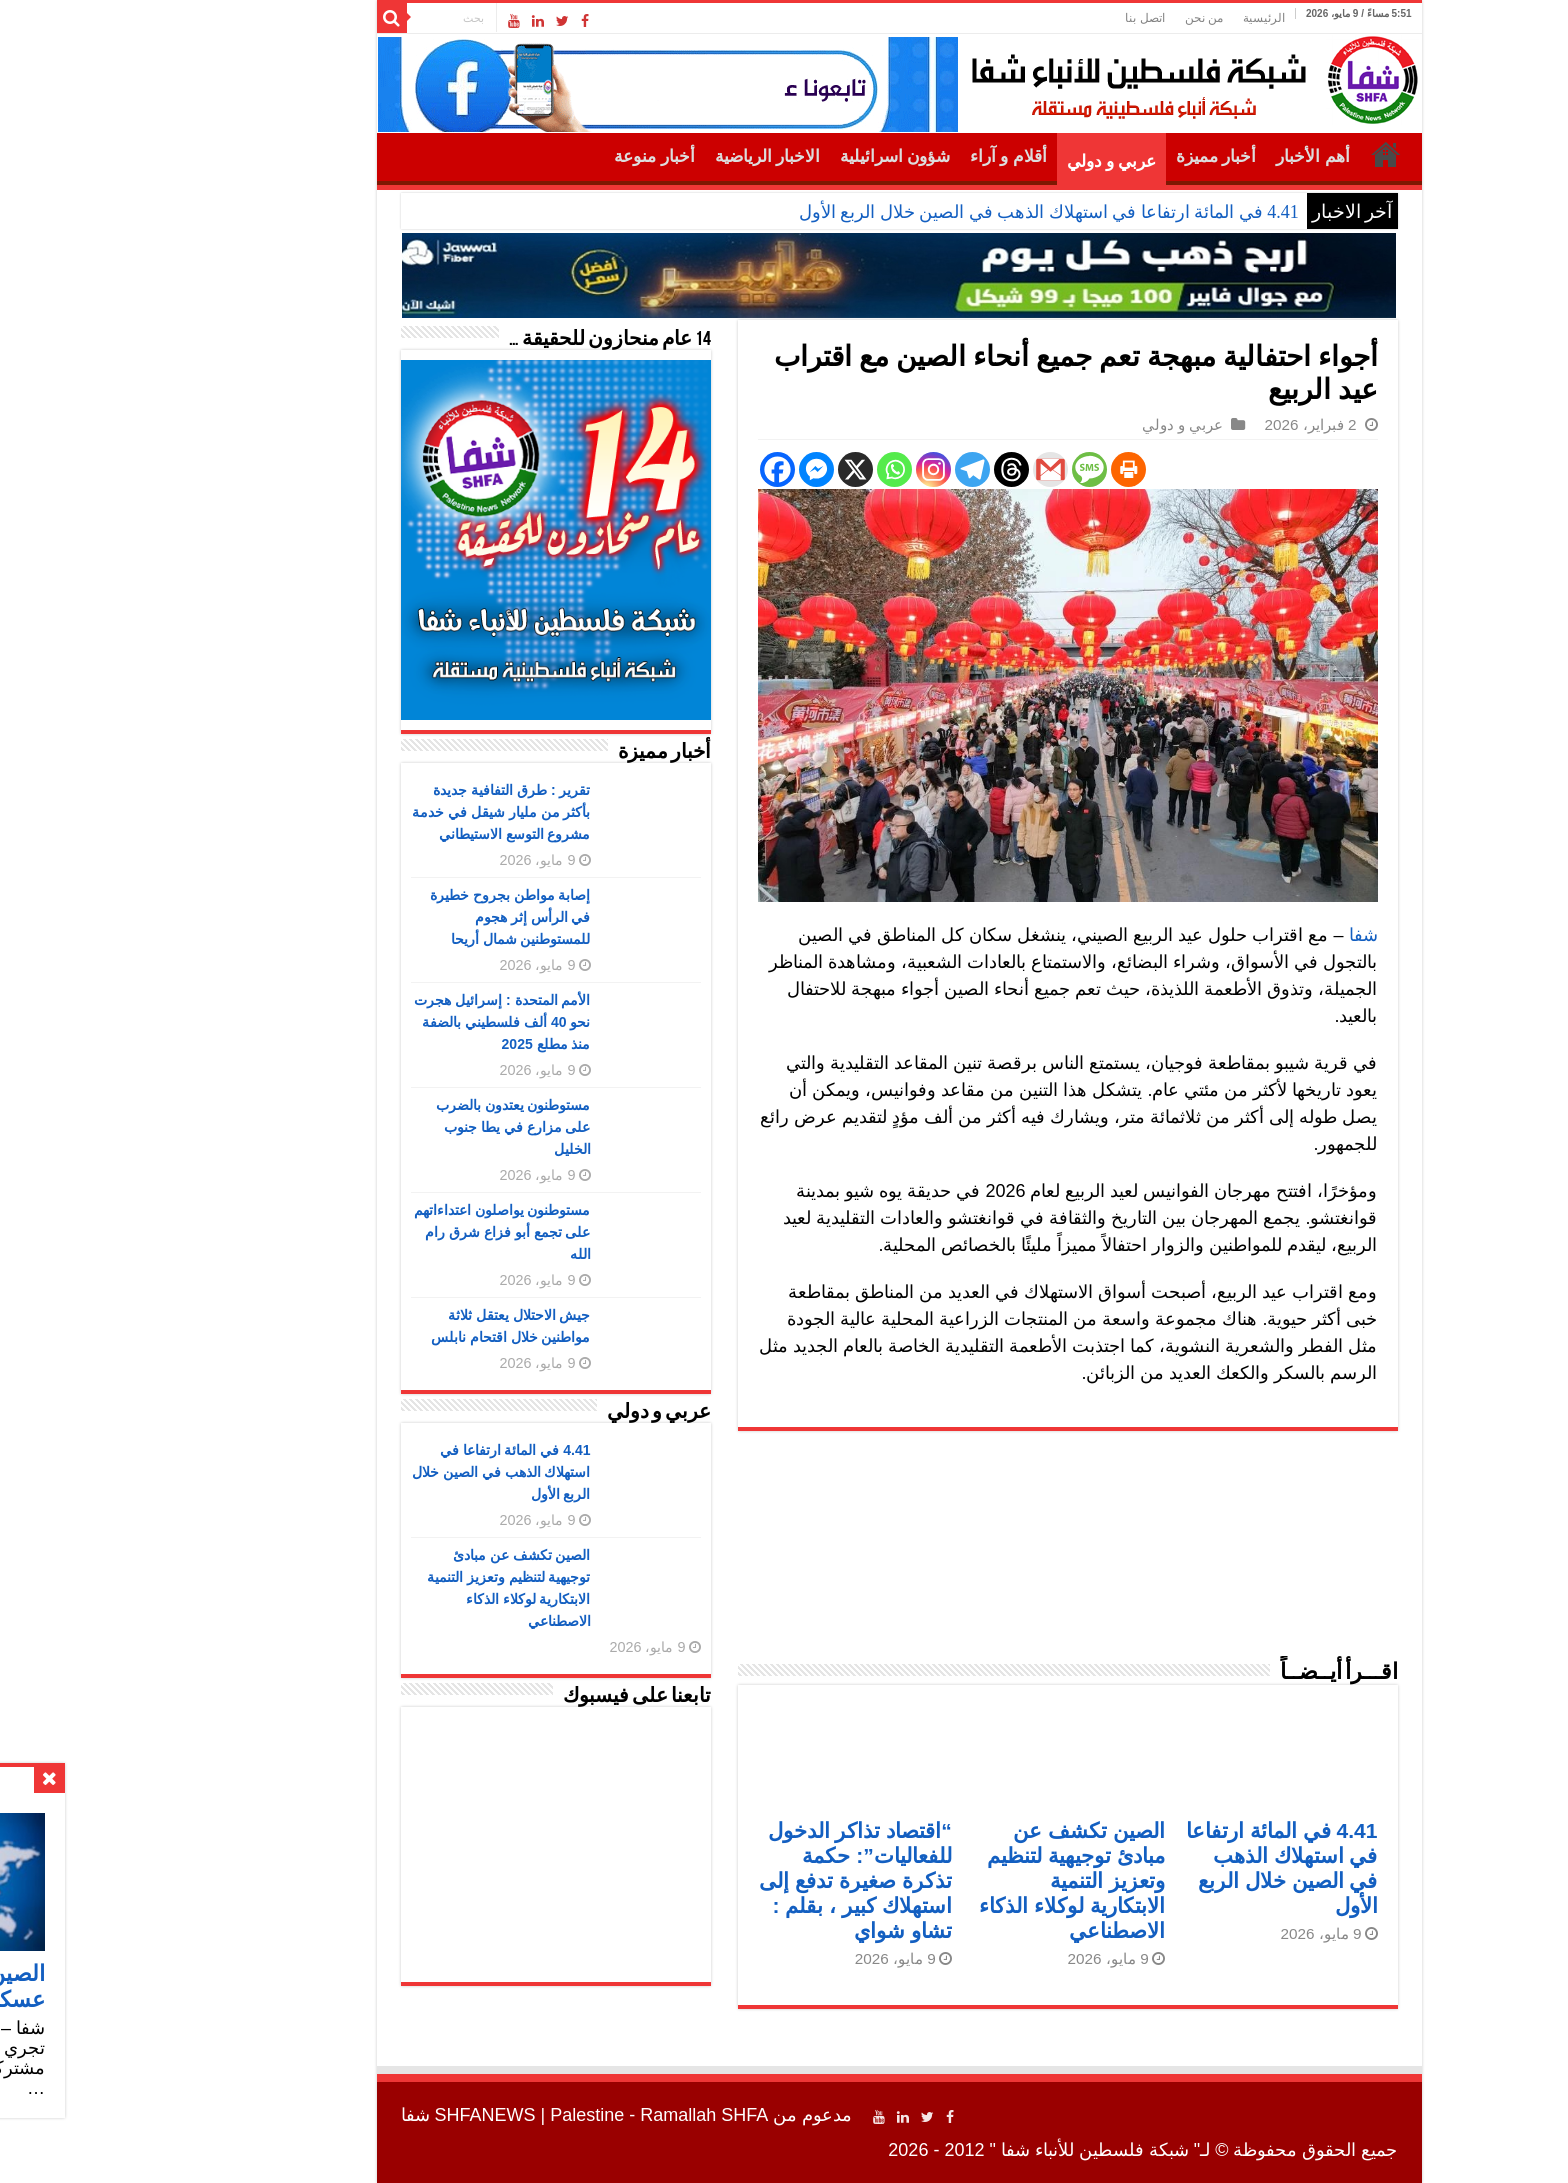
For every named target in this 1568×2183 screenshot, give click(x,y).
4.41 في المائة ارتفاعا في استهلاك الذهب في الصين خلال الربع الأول (934, 212)
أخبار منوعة (539, 156)
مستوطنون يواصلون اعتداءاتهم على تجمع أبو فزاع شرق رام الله (387, 1232)
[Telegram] (857, 469)
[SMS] (974, 469)
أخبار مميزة (1101, 156)
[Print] (1013, 469)
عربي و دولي (997, 161)
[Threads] (896, 469)
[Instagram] (818, 469)
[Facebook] (662, 469)
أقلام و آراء (893, 156)
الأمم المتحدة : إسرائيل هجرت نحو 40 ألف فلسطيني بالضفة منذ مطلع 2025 (387, 1022)
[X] (740, 469)
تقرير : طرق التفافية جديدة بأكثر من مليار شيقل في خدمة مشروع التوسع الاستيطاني (386, 812)
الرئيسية (1149, 18)
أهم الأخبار (1197, 156)
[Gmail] (935, 469)
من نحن (1089, 18)
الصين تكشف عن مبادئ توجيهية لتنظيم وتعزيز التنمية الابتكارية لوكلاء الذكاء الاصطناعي (957, 1880)
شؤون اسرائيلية (780, 156)
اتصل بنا (1029, 18)
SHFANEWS (370, 2115)
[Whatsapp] (779, 469)
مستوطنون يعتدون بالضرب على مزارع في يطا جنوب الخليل (398, 1127)
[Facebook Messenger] (701, 469)
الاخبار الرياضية (652, 156)
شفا (1248, 935)
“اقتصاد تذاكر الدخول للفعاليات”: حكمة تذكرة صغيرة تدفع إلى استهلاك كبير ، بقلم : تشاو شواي (740, 1880)
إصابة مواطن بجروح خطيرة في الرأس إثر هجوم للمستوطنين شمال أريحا (395, 917)
